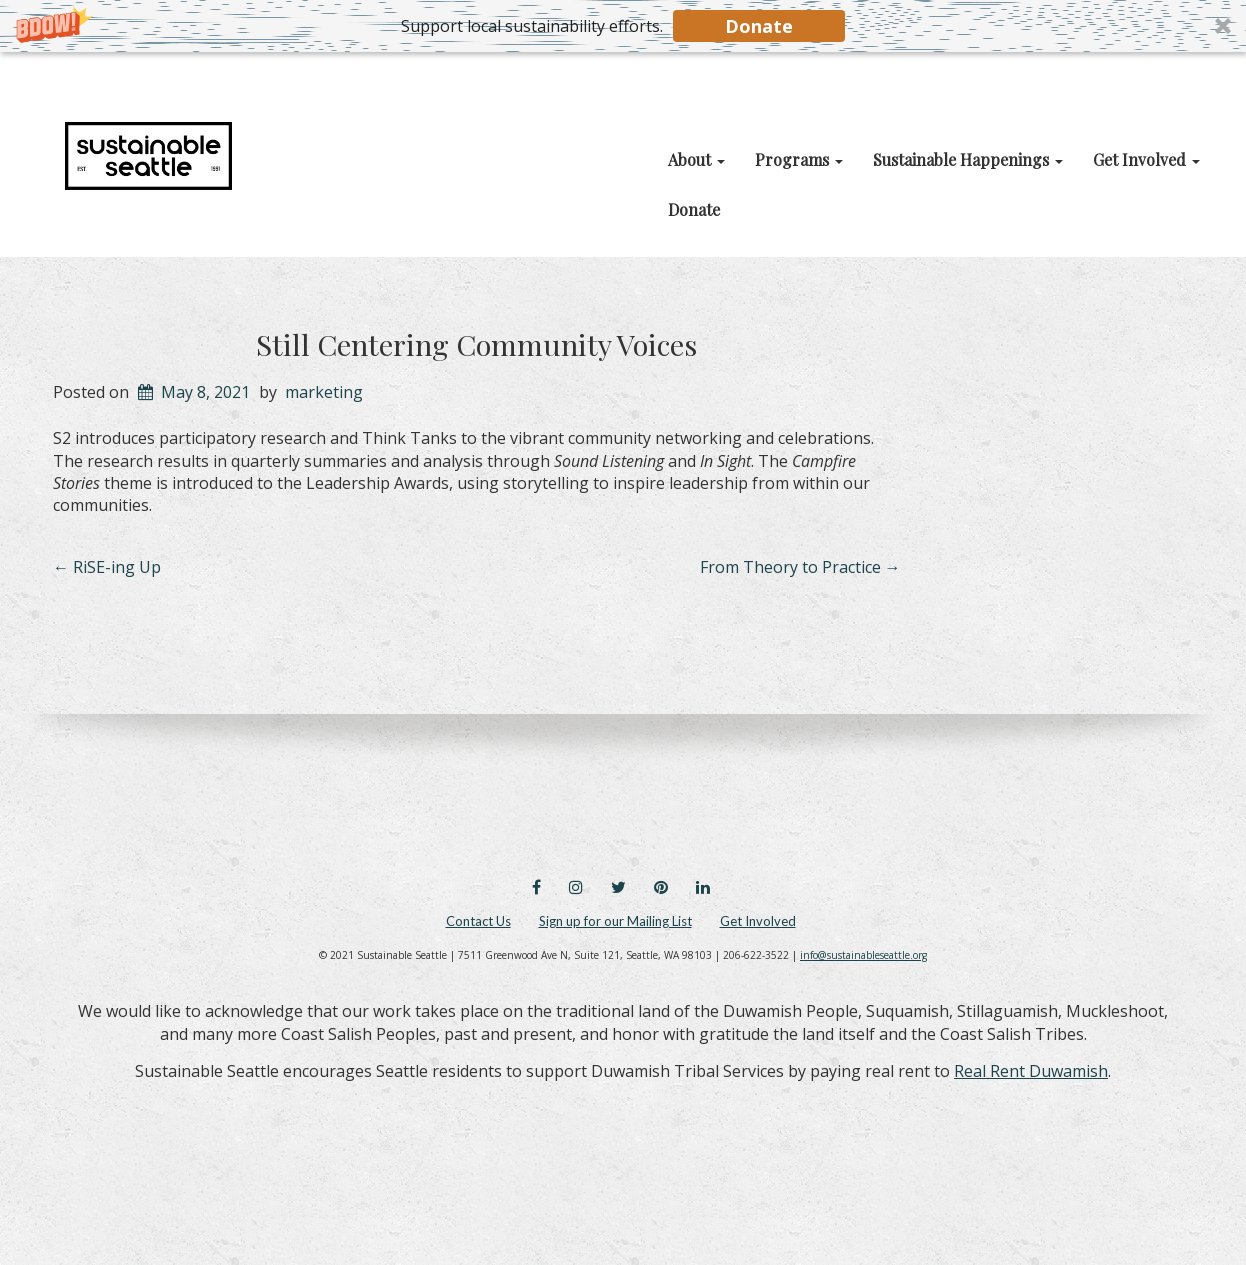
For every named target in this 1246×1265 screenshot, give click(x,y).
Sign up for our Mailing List (615, 921)
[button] (623, 26)
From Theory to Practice (800, 567)
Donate (759, 26)
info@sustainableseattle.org (863, 955)
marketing (324, 392)
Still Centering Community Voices (476, 344)
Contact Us (478, 921)
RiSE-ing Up (107, 567)
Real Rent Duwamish (1031, 1071)
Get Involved (758, 921)
